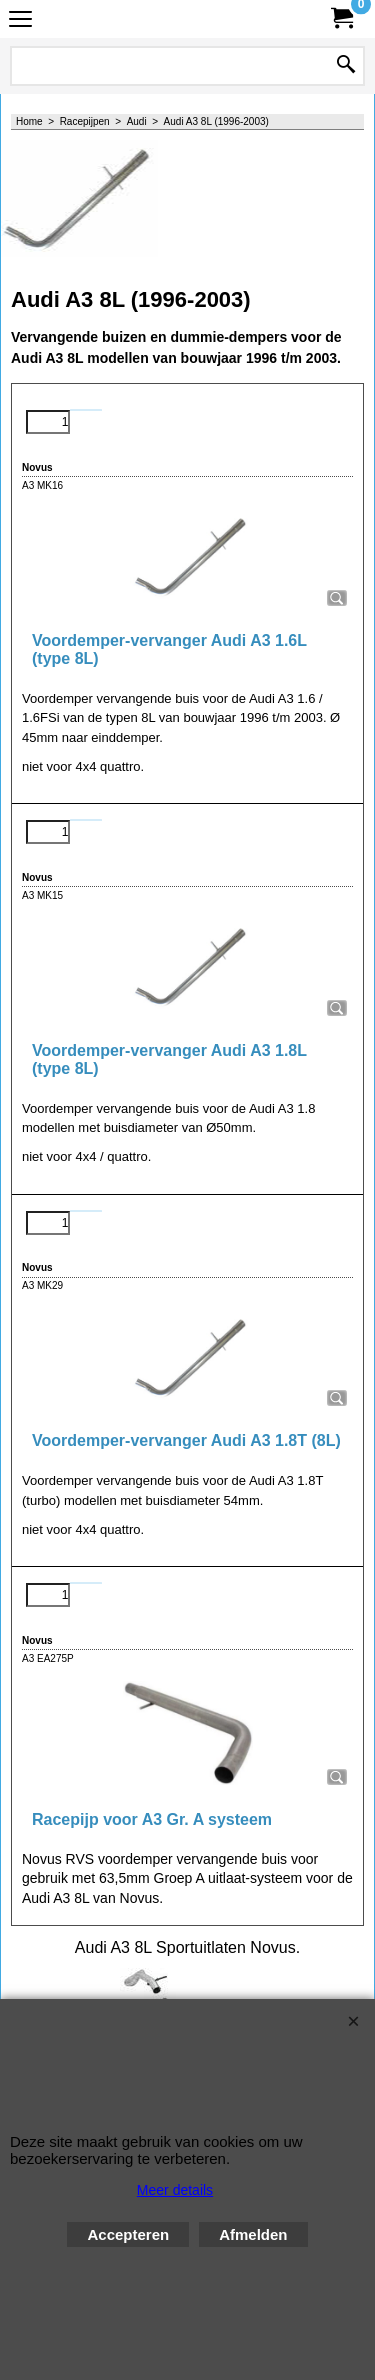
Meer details (175, 2190)
